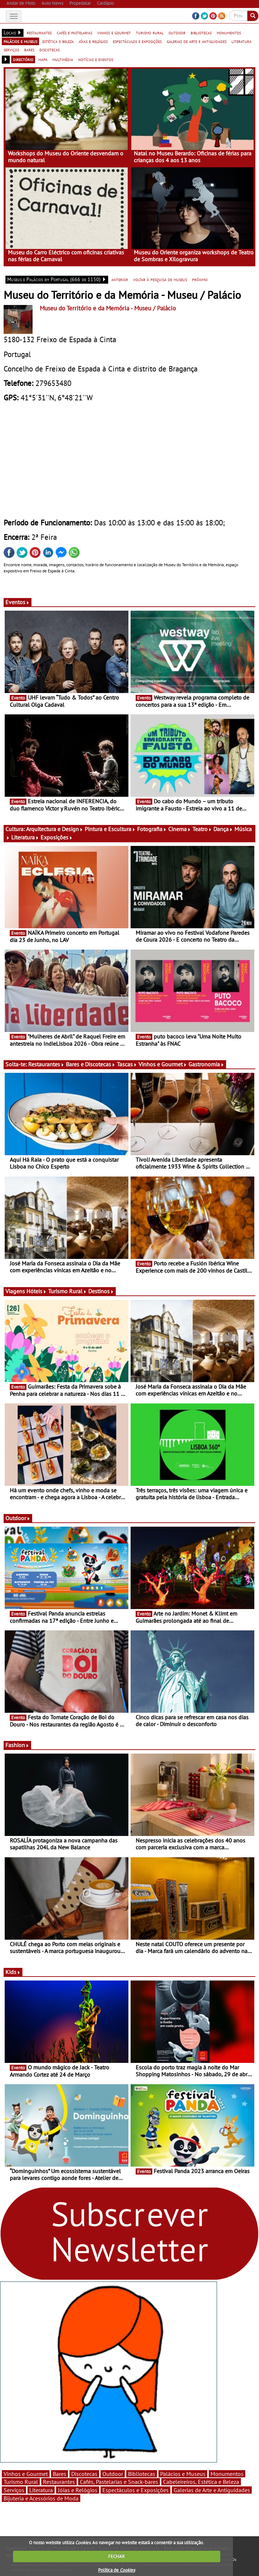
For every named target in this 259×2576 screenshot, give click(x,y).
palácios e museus (20, 41)
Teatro (202, 829)
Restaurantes (46, 1064)
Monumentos (227, 2473)
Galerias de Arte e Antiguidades (212, 2490)
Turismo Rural (67, 1291)
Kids (13, 1971)
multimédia (62, 59)
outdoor (177, 32)
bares (29, 49)
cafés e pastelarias (74, 32)
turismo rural (150, 32)
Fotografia (152, 829)
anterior (119, 279)
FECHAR (116, 2556)
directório (23, 59)
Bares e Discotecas (90, 1064)
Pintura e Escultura (110, 829)
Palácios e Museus (182, 2473)
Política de (116, 2570)
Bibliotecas (141, 2473)
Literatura (25, 837)
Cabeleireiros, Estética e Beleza (201, 2481)
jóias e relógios (93, 41)
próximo (200, 279)
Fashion (17, 1745)
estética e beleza (58, 41)
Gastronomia (206, 1064)
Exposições (57, 837)
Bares (59, 2473)
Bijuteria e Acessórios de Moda (41, 2498)
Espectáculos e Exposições (135, 2490)
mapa (42, 59)
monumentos (229, 32)
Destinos (101, 1291)
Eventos (17, 602)
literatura (241, 41)
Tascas (127, 1064)
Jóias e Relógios (77, 2490)
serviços (11, 49)
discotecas (49, 49)
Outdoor (17, 1518)
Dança (223, 829)
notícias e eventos (95, 59)
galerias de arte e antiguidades (196, 41)
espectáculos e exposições (137, 41)
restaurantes (39, 32)
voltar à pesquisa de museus (160, 279)
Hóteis (36, 1291)
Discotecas (84, 2473)
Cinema (179, 829)
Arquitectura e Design (54, 829)
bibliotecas (201, 32)
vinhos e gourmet (114, 32)
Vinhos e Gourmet (163, 1064)
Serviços (14, 2490)
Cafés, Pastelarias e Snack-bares (119, 2481)
